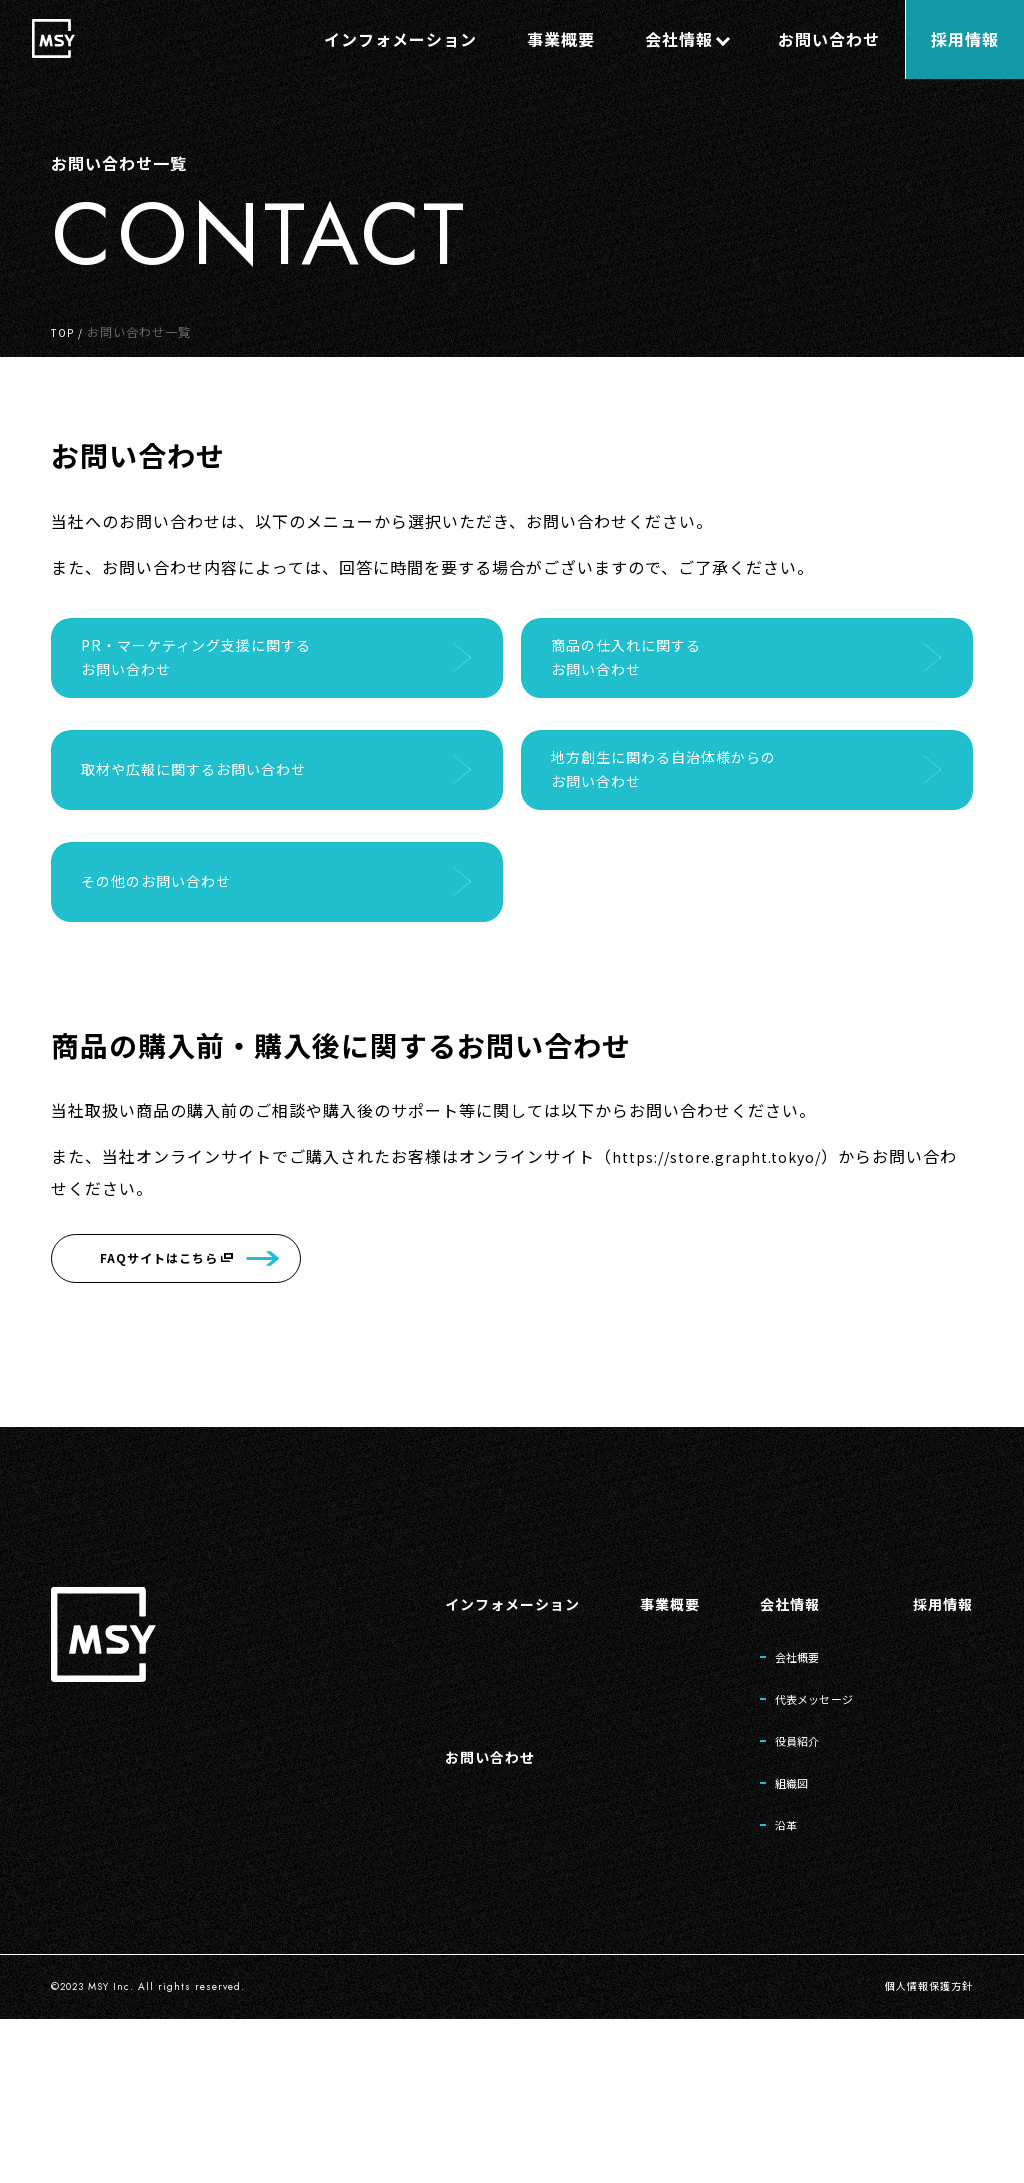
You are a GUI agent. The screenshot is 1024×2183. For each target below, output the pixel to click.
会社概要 (774, 1803)
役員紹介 (774, 1895)
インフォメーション (466, 1747)
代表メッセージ (795, 1849)
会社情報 (765, 1747)
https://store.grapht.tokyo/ (726, 1300)
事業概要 (637, 1747)
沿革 (760, 1987)
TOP (64, 331)
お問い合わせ (441, 1910)
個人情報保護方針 (921, 2150)
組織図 (767, 1941)
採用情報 (939, 1747)
